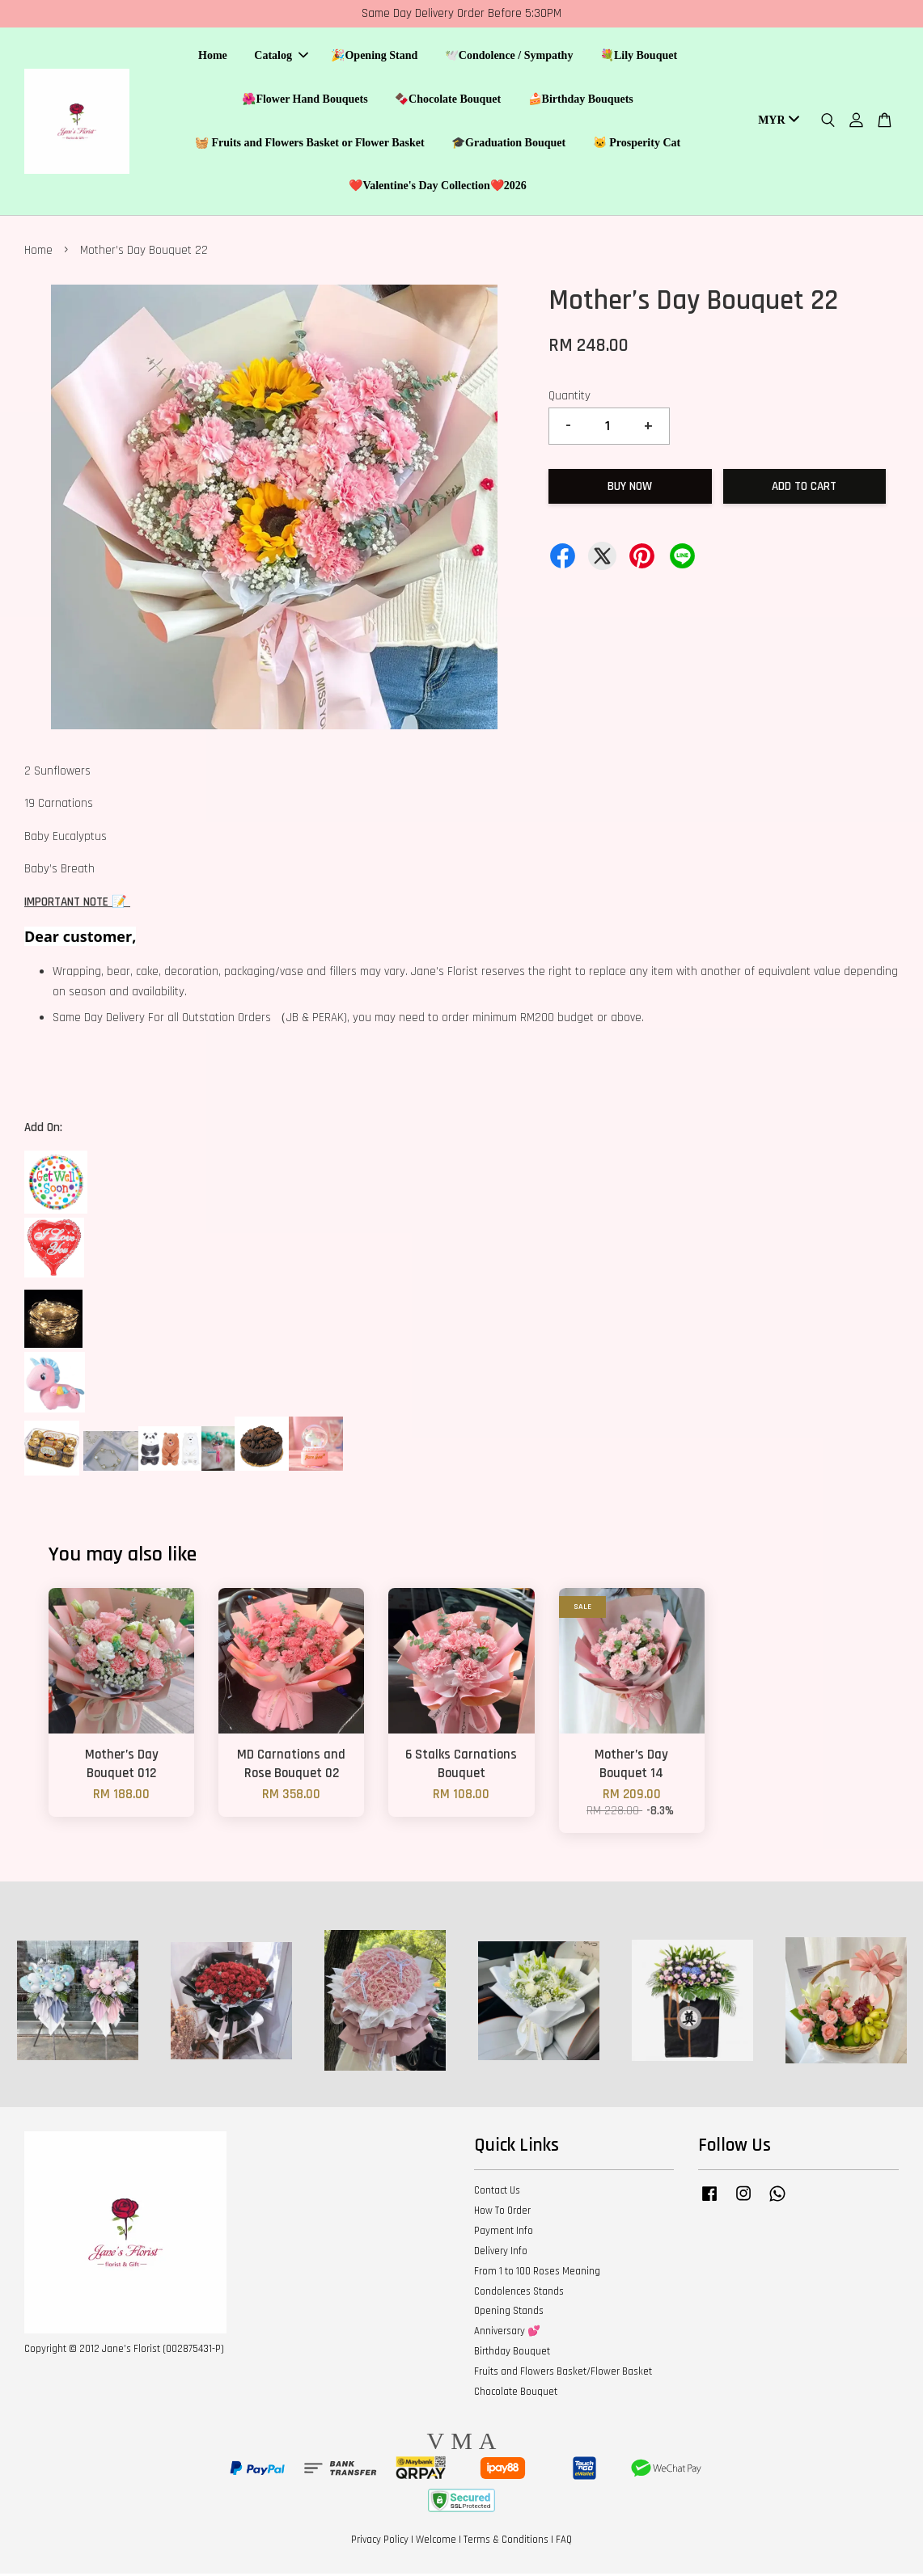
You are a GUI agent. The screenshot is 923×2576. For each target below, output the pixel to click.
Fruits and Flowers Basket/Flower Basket (563, 2373)
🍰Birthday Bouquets (580, 100)
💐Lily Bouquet (638, 57)
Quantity (569, 398)
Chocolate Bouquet (515, 2394)
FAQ (564, 2542)
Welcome (436, 2542)
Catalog (281, 57)
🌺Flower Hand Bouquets (304, 100)
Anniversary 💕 (507, 2333)
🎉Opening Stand (374, 57)
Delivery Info (500, 2253)
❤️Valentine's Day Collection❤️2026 (437, 187)
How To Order (502, 2212)
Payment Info (503, 2233)
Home (212, 57)
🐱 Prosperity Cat (637, 143)
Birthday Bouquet (512, 2353)
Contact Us (497, 2192)
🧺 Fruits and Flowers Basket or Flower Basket (310, 143)
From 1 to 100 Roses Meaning (537, 2273)
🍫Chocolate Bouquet (448, 100)
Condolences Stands (519, 2293)
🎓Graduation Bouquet (508, 143)
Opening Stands (509, 2314)
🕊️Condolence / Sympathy (509, 57)
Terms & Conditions (506, 2542)
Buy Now (630, 488)
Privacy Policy (380, 2542)
